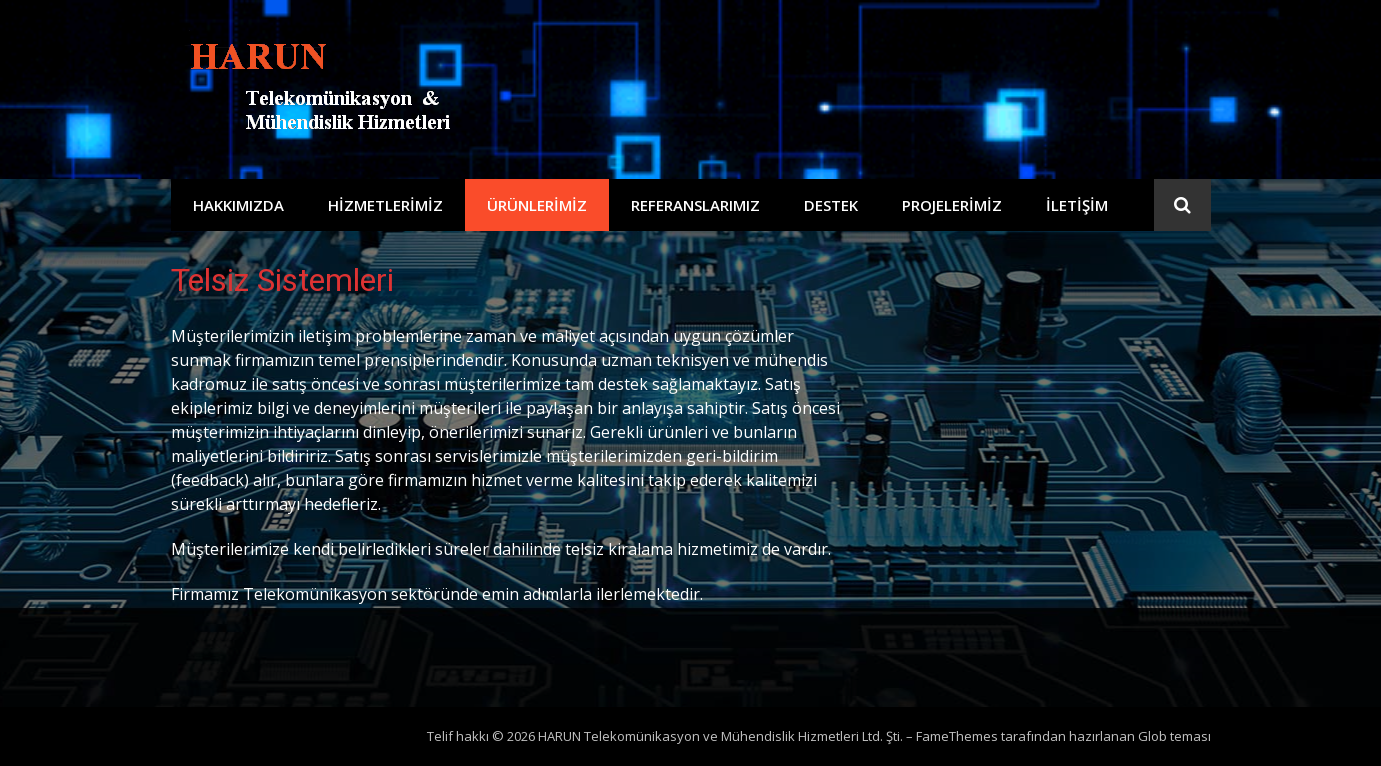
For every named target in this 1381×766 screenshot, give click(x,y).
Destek (831, 205)
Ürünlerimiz (537, 205)
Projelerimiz (952, 205)
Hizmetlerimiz (385, 205)
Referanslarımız (695, 205)
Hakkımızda (238, 205)
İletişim (1077, 205)
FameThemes (957, 736)
